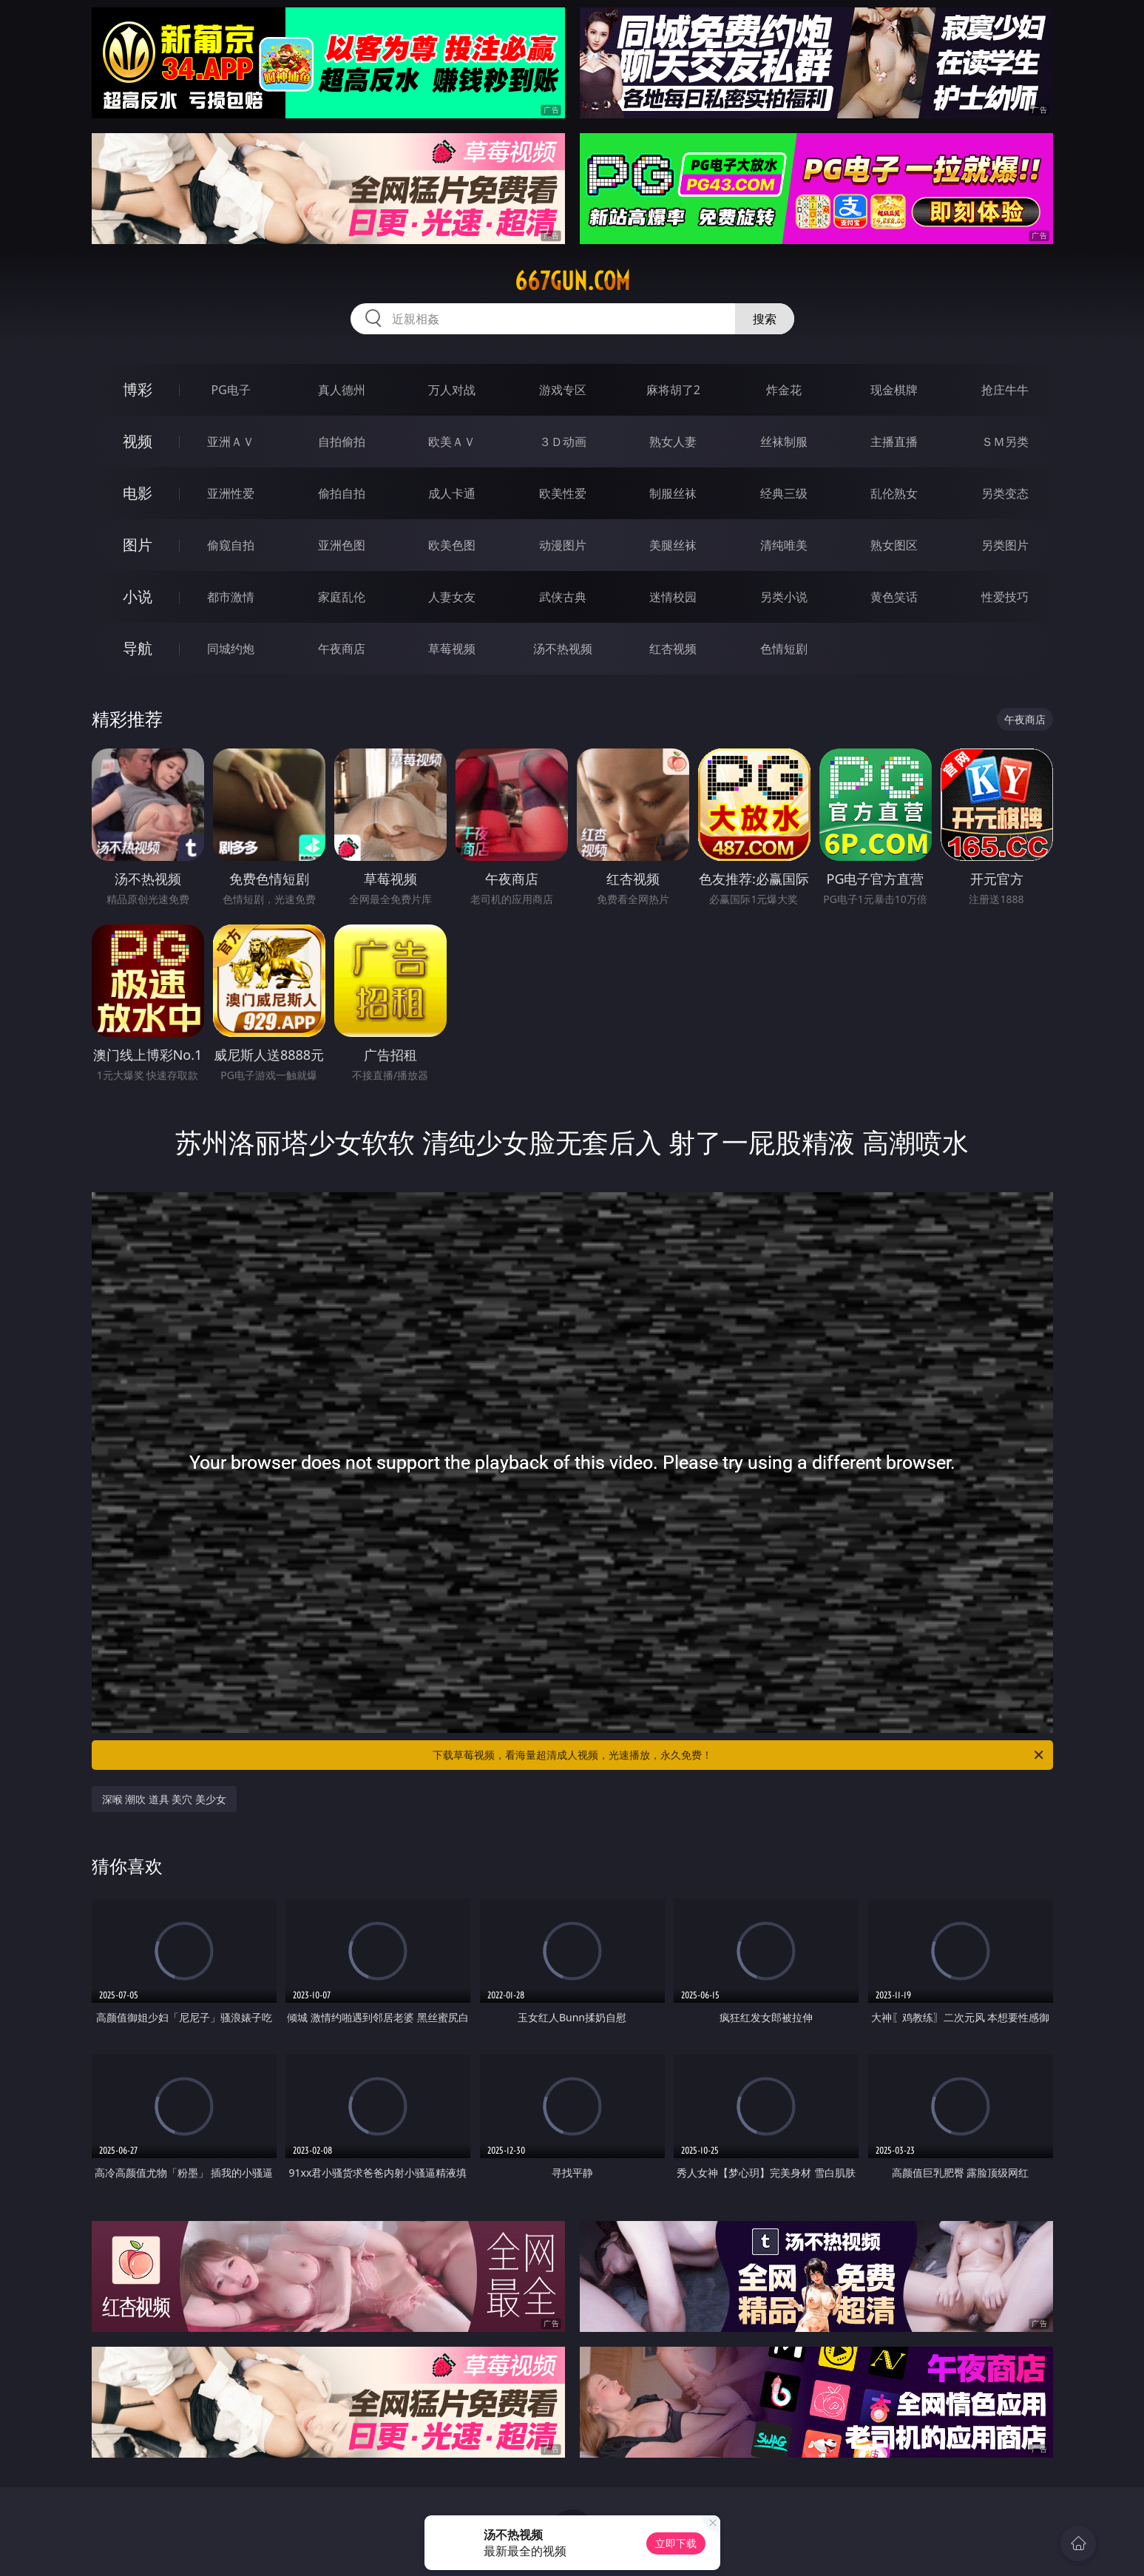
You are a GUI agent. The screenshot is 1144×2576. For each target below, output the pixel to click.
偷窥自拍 (230, 545)
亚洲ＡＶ (230, 441)
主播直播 (894, 441)
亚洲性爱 (230, 493)
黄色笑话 (894, 597)
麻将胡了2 (673, 390)
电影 (137, 493)
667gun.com (572, 281)
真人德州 (341, 390)
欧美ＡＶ (451, 441)
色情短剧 (784, 648)
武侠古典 (562, 597)
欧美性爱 (562, 493)
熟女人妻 (673, 441)
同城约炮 (230, 648)
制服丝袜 (673, 493)
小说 (137, 596)
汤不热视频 (562, 648)
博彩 (137, 389)
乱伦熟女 (894, 493)
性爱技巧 (1005, 597)
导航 (137, 648)
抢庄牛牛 (1005, 390)
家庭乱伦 (341, 597)
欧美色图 (451, 545)
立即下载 (676, 2543)
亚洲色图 (341, 545)
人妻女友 (451, 597)
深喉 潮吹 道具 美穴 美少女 (164, 1799)
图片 (137, 545)
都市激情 (230, 597)
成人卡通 (451, 493)
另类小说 (784, 597)
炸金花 (784, 390)
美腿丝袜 (673, 545)
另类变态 (1005, 493)
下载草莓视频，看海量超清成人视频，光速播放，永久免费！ (739, 1755)
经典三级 (784, 493)
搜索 (764, 319)
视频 (137, 441)
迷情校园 (673, 597)
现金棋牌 (894, 390)
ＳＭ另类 (1005, 441)
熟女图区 (894, 545)
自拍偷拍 (341, 441)
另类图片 (1005, 545)
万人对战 (451, 390)
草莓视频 (451, 648)
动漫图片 (562, 545)
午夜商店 (341, 648)
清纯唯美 (784, 545)
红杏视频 (673, 648)
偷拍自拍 (341, 493)
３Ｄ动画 (562, 441)
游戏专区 (562, 390)
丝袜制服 (784, 441)
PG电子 (231, 390)
